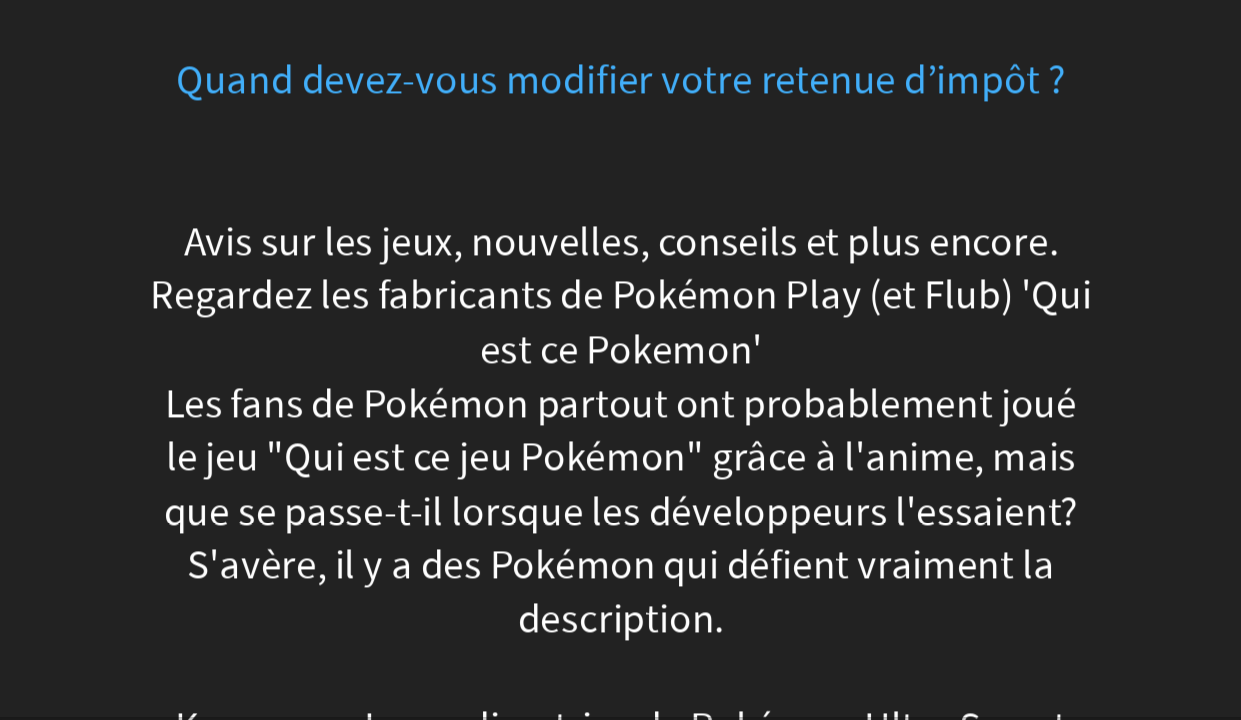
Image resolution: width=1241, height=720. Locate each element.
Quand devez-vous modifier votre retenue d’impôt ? (621, 80)
